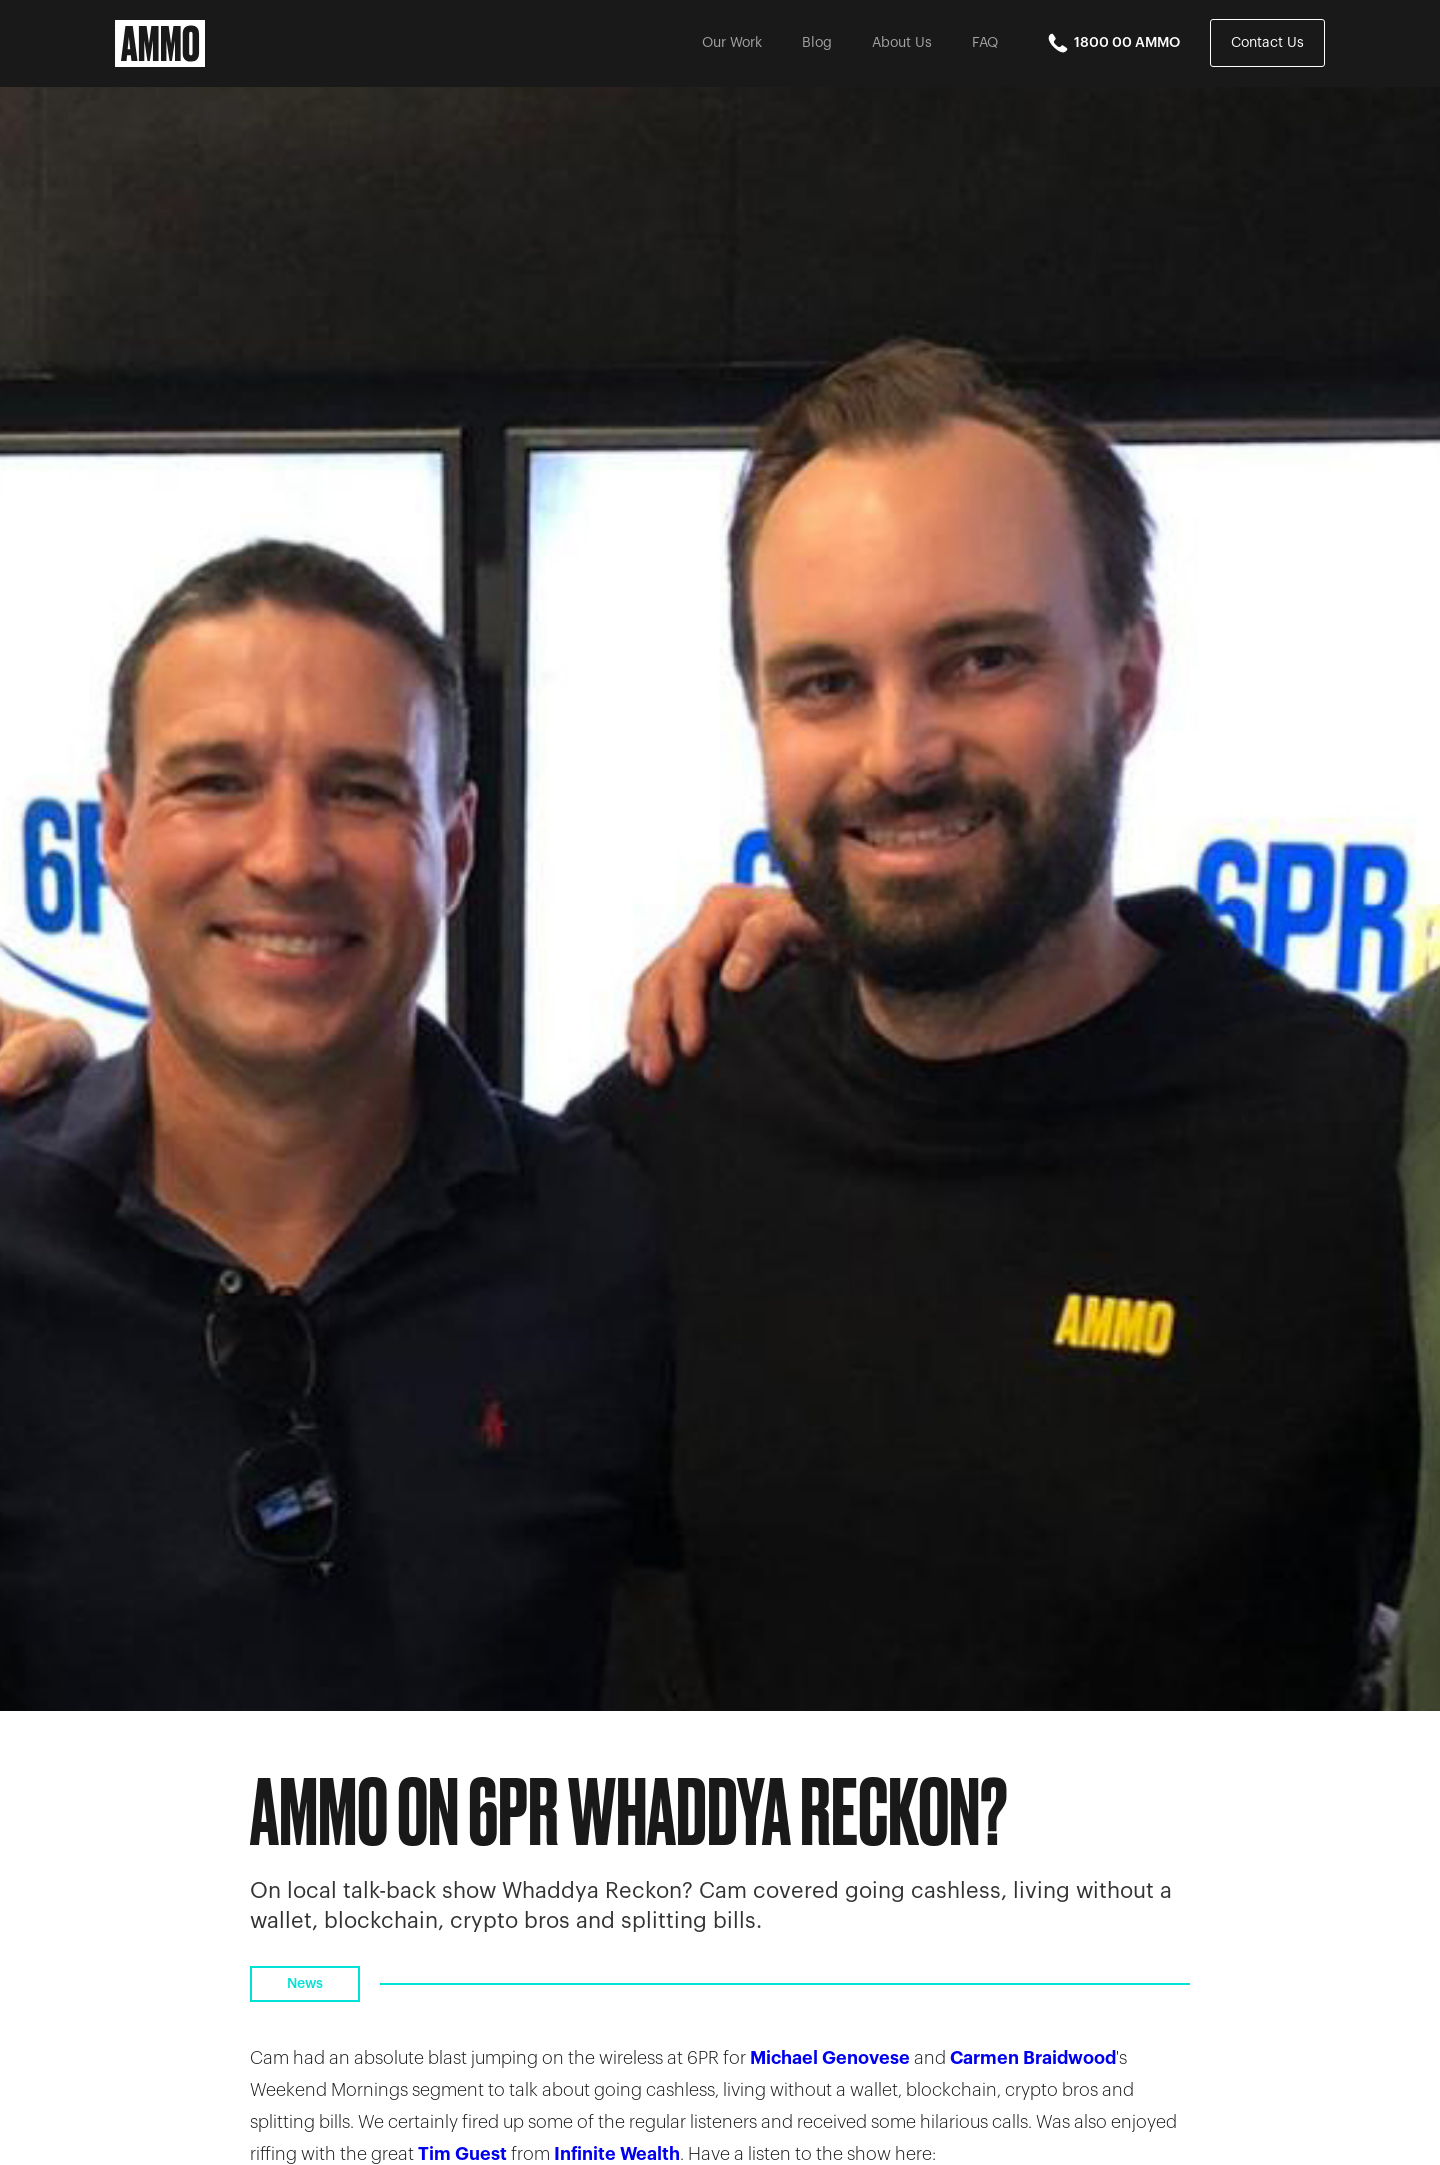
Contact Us (1267, 43)
